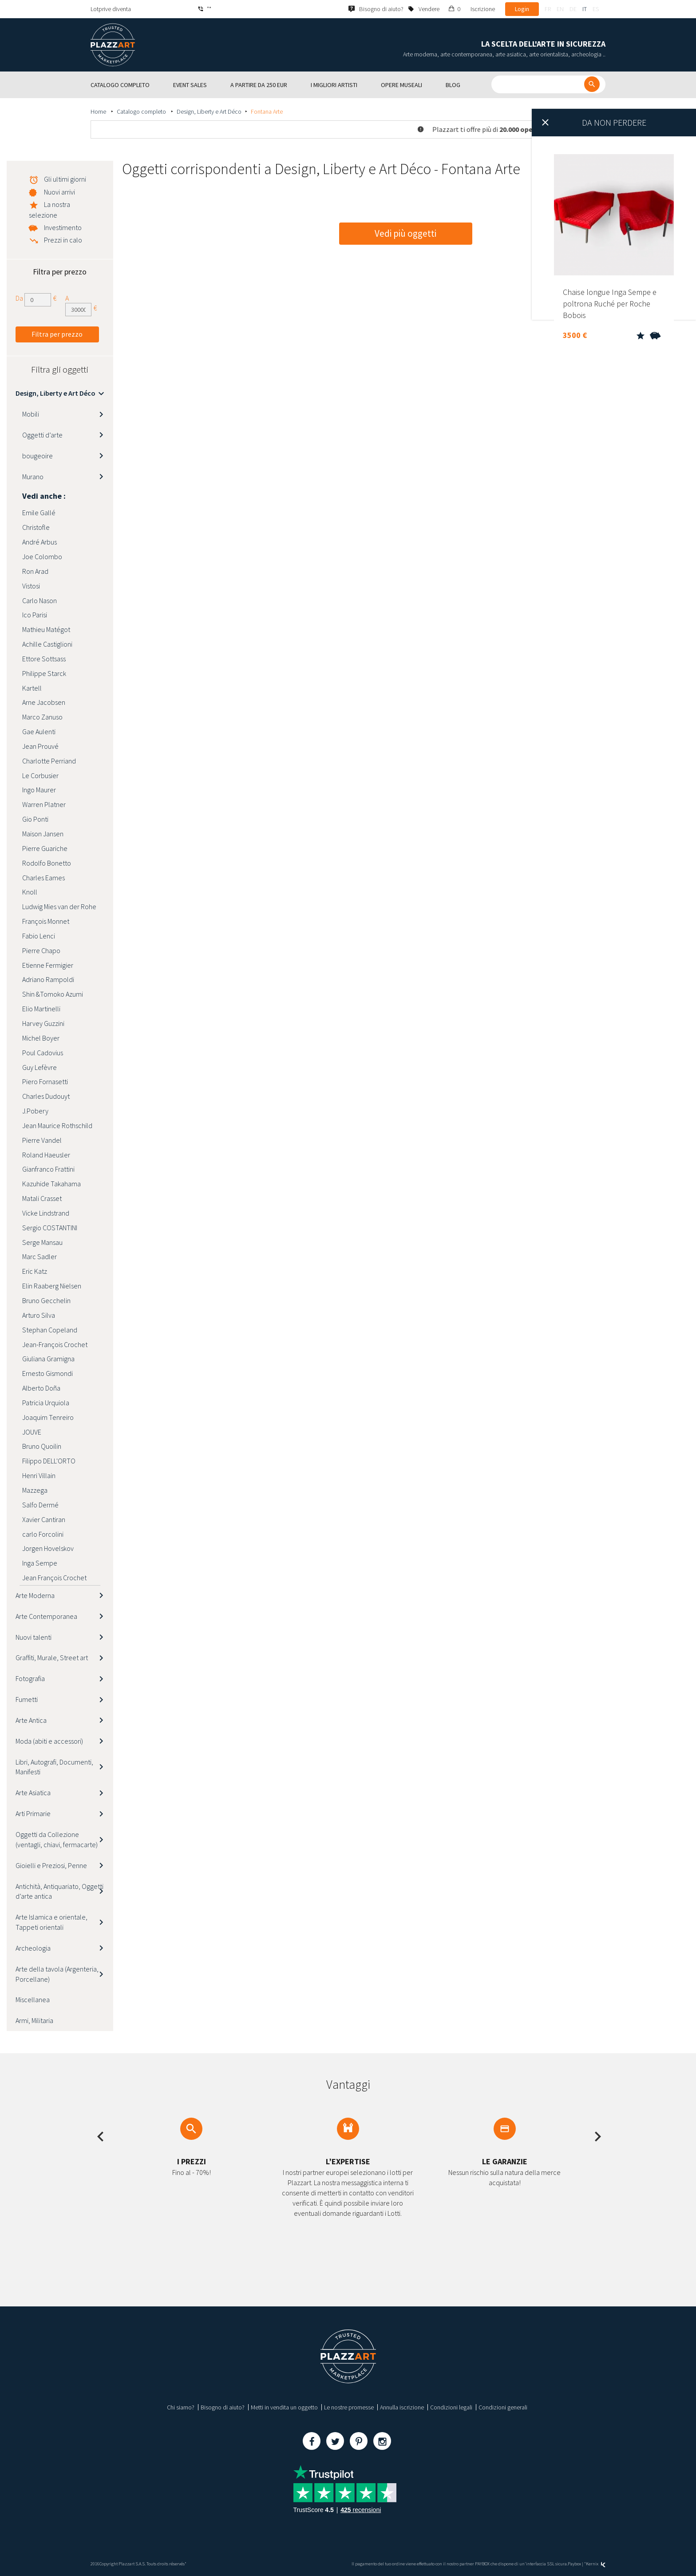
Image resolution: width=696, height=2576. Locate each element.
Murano (33, 476)
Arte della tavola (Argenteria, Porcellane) (57, 1974)
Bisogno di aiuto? (223, 2407)
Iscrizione (483, 9)
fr (548, 9)
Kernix (595, 2564)
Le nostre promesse (349, 2407)
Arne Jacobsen (43, 702)
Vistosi (31, 585)
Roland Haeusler (46, 1154)
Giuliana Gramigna (48, 1358)
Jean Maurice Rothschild (57, 1125)
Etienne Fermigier (47, 965)
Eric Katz (34, 1271)
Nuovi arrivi (59, 191)
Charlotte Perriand (49, 760)
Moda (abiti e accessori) (49, 1741)
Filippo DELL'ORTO (48, 1460)
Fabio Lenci (38, 935)
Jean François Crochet (54, 1577)
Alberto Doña (41, 1387)
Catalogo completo (142, 111)
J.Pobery (35, 1110)
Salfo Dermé (40, 1504)
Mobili (30, 413)
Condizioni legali (451, 2407)
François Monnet (45, 921)
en (560, 9)
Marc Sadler (39, 1256)
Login (522, 9)
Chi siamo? (180, 2407)
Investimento (63, 227)
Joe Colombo (42, 556)
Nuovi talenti (33, 1637)
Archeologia (33, 1948)
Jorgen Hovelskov (48, 1548)
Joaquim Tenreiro (48, 1417)
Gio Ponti (35, 819)
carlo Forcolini (42, 1534)
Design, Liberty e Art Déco (209, 111)
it (584, 9)
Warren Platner (44, 804)
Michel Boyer (40, 1038)
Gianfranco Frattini (48, 1169)
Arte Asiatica (33, 1792)
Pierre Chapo (41, 950)
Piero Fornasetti (45, 1081)
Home (99, 111)
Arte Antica (31, 1720)
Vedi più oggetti (405, 233)
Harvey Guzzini (43, 1023)
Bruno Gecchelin (46, 1300)
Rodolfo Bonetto (46, 863)
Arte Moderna (35, 1595)
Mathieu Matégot (46, 629)
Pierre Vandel (42, 1140)
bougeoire (37, 455)
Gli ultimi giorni (65, 179)
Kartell (32, 688)
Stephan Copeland (49, 1329)
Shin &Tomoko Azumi (52, 994)
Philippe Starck (44, 673)
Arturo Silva (38, 1315)
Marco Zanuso (42, 716)
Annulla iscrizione (402, 2407)
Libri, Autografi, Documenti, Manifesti (54, 1767)
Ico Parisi (34, 614)
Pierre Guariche (44, 848)
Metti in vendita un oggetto (284, 2407)
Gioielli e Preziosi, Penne (51, 1865)
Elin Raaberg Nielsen (51, 1285)
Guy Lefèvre (39, 1067)
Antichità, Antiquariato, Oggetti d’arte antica (59, 1891)
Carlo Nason (39, 600)
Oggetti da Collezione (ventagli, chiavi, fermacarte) (57, 1839)
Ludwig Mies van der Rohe (59, 906)
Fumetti (27, 1699)
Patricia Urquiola (45, 1402)
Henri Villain (38, 1475)
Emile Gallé (38, 512)
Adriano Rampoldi (48, 979)
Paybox (574, 2564)
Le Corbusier (40, 775)
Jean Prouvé (40, 746)
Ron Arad (35, 571)
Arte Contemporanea (46, 1616)
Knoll (29, 891)
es (596, 9)
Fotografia (30, 1678)
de (573, 9)
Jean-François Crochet (54, 1344)
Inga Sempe (39, 1562)
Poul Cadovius (42, 1052)
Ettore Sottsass (44, 658)
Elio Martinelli (41, 1008)
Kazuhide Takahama (51, 1183)
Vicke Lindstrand (45, 1212)
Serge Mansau (42, 1242)
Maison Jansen (42, 833)
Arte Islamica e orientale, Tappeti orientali (51, 1922)
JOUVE (31, 1431)
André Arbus (39, 541)
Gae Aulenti (38, 731)
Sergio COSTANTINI (49, 1227)
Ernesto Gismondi (47, 1373)
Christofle (36, 527)
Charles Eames (43, 877)
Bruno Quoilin (41, 1446)
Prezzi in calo (63, 239)
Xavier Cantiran (43, 1519)
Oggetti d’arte (42, 434)
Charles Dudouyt (46, 1096)
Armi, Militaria (34, 2020)
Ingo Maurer (39, 789)
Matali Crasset (42, 1198)
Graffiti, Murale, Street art (52, 1657)
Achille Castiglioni (47, 644)
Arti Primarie (33, 1813)
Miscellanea (33, 1999)
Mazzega (34, 1490)
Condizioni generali (502, 2407)
